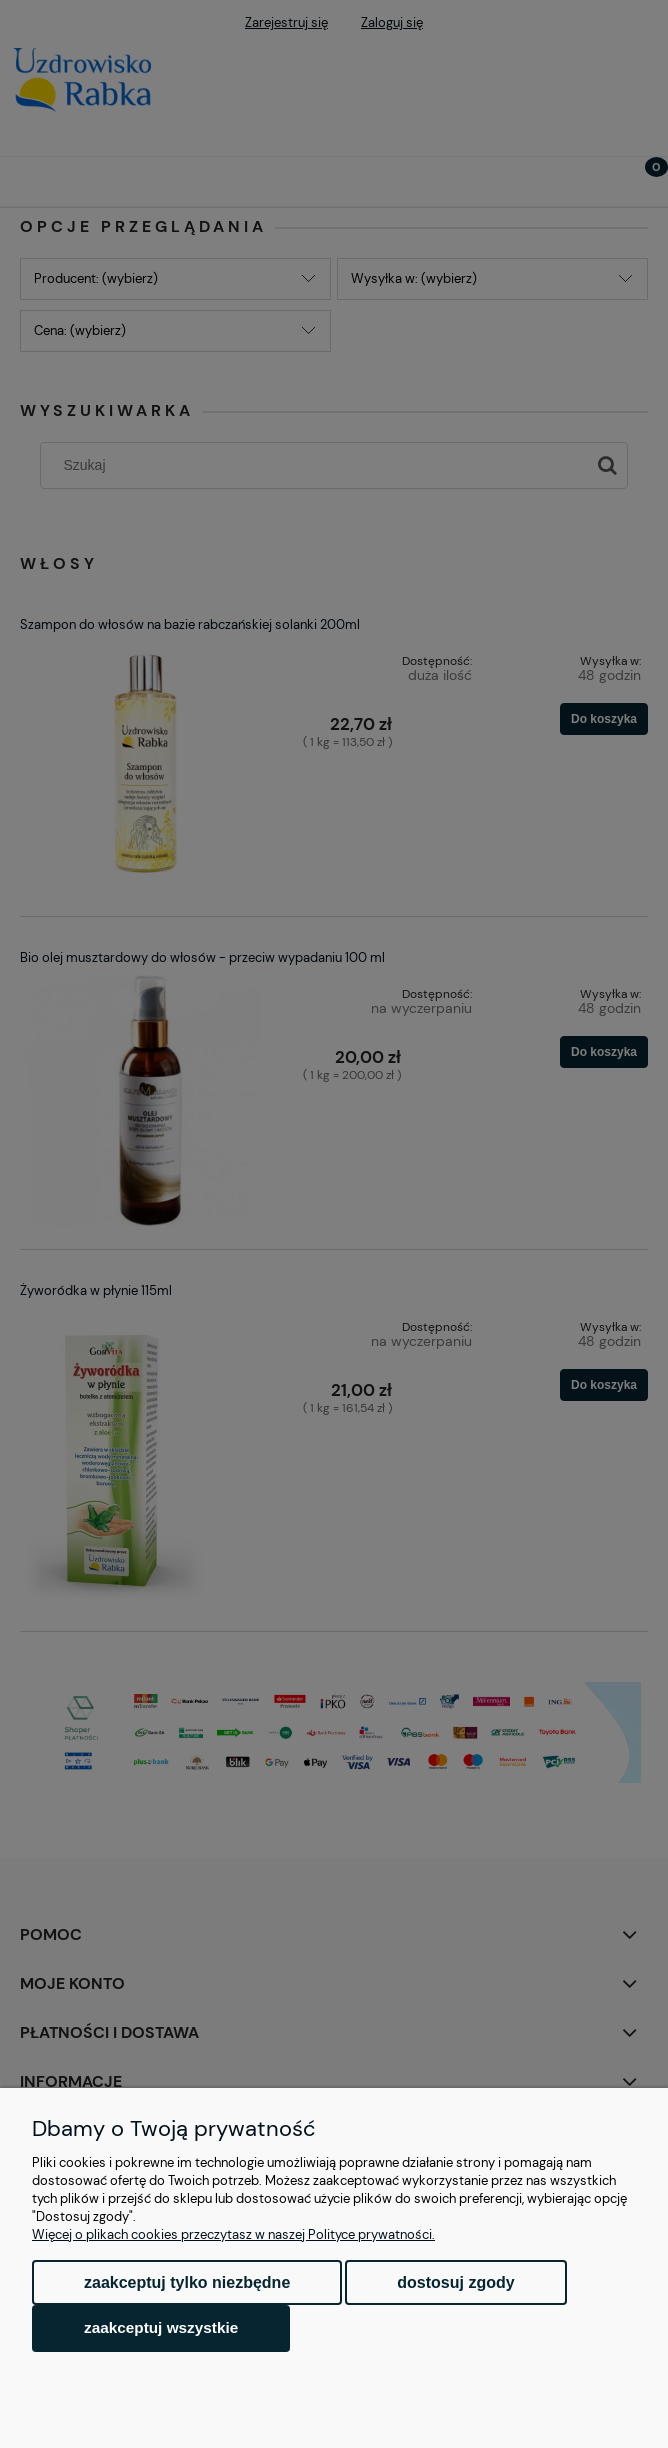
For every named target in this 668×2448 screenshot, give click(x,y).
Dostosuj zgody (455, 2282)
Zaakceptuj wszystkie (161, 2327)
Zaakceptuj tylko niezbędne (187, 2282)
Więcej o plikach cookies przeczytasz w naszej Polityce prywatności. (233, 2234)
